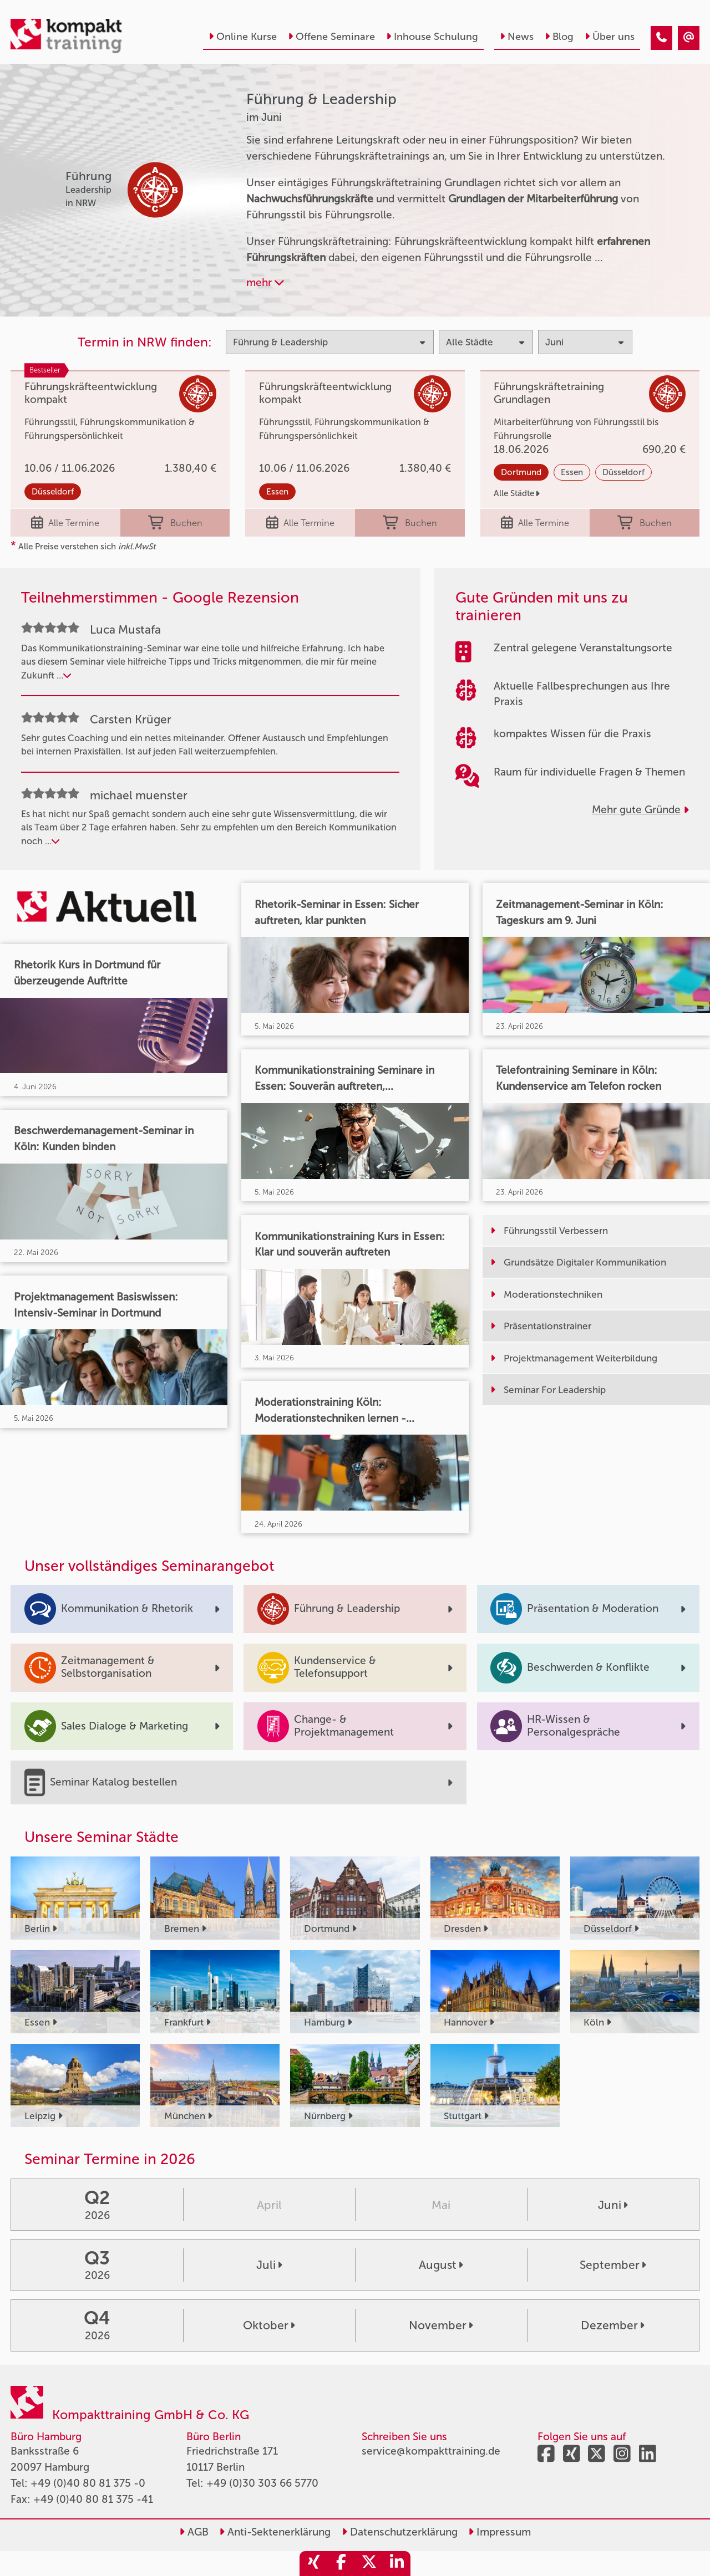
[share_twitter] (369, 2563)
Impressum (499, 2532)
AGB (194, 2532)
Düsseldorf (53, 492)
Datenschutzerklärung (400, 2532)
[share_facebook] (341, 2563)
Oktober (269, 2325)
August (441, 2265)
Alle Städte (517, 493)
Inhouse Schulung (432, 36)
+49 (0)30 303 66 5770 (262, 2483)
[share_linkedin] (396, 2563)
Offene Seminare (331, 36)
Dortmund (521, 472)
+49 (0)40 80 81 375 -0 (88, 2483)
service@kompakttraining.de (431, 2451)
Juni (613, 2205)
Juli (269, 2265)
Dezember (613, 2325)
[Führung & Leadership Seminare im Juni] (661, 38)
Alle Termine (65, 523)
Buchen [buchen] (175, 523)
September (613, 2265)
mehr (265, 282)
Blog (559, 36)
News (517, 36)
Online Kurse (243, 36)
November (441, 2325)
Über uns (610, 36)
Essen (277, 492)
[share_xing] (313, 2563)
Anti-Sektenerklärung (275, 2532)
